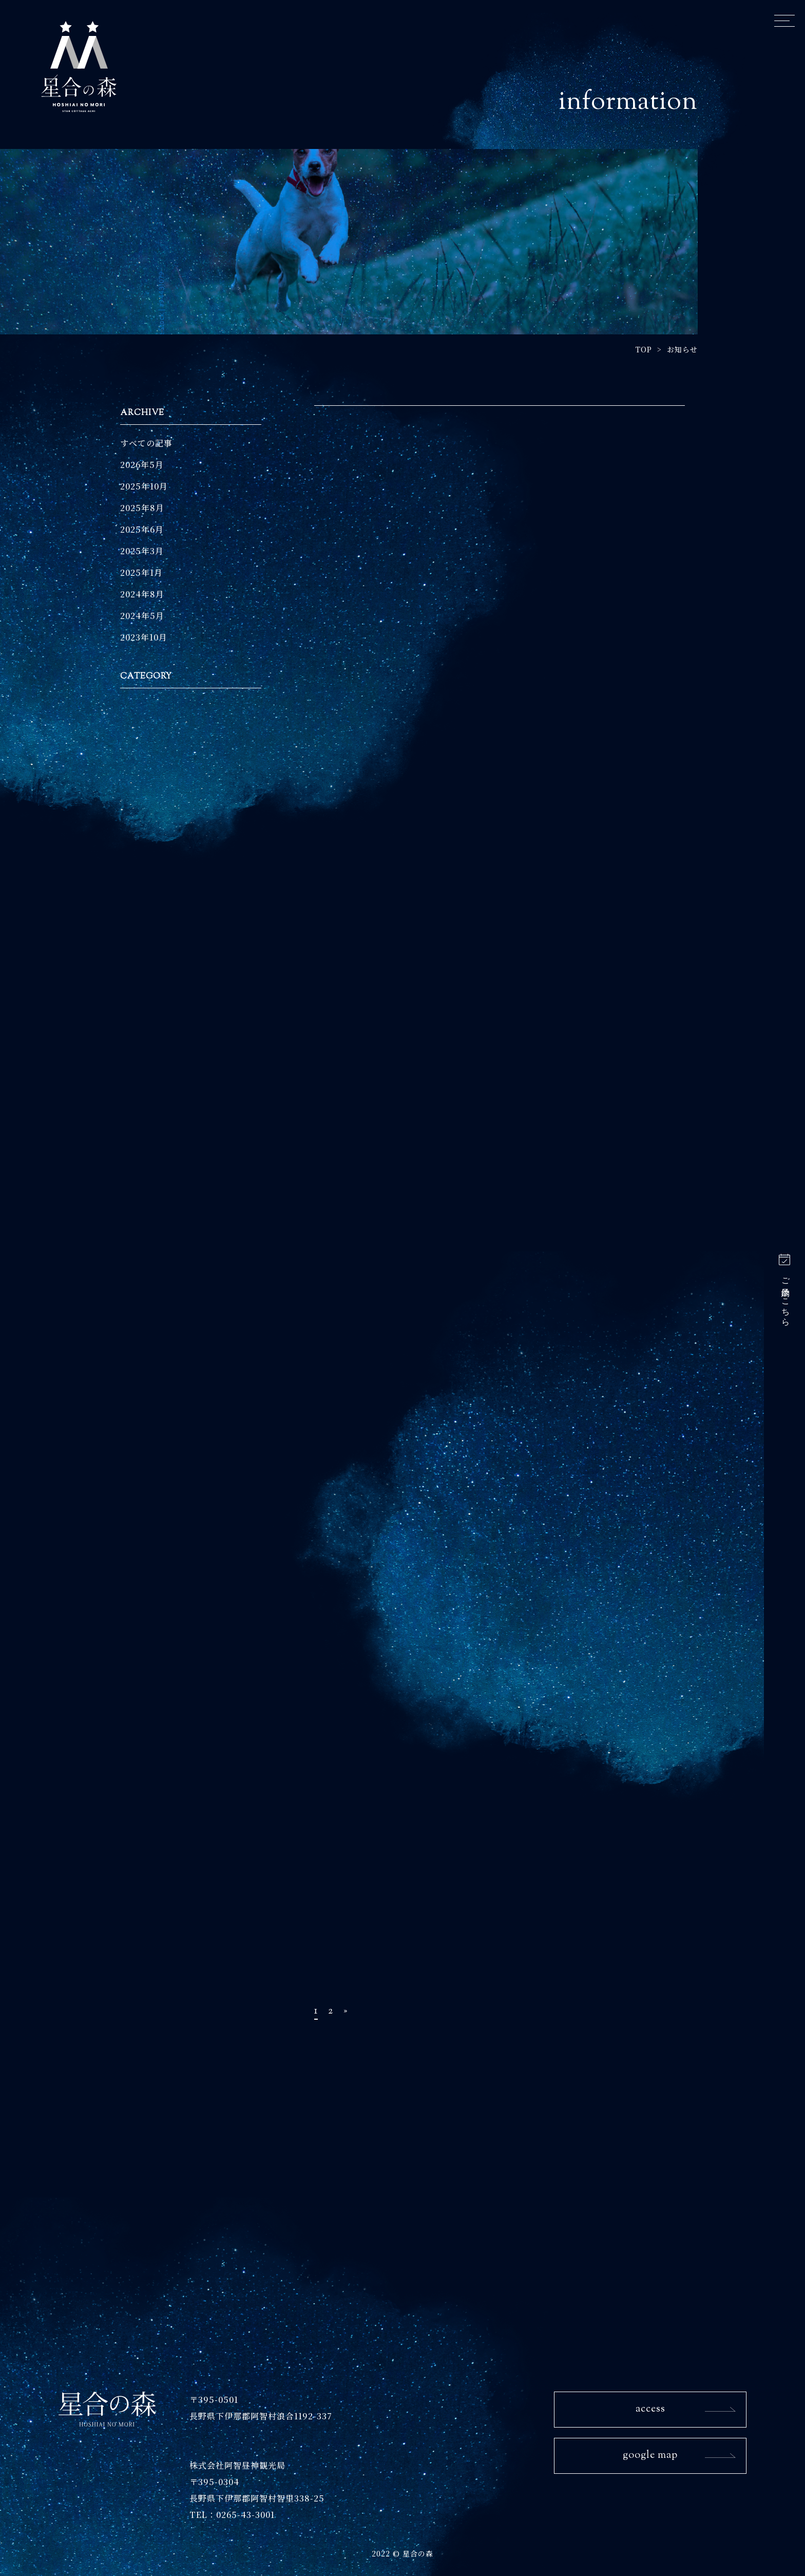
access (650, 2409)
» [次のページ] (345, 2011)
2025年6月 (142, 529)
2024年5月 (142, 616)
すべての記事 (146, 443)
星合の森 (79, 66)
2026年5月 (142, 465)
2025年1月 (141, 572)
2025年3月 (142, 551)
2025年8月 (142, 508)
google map (650, 2455)
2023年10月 (143, 637)
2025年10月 (144, 486)
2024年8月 (142, 594)
